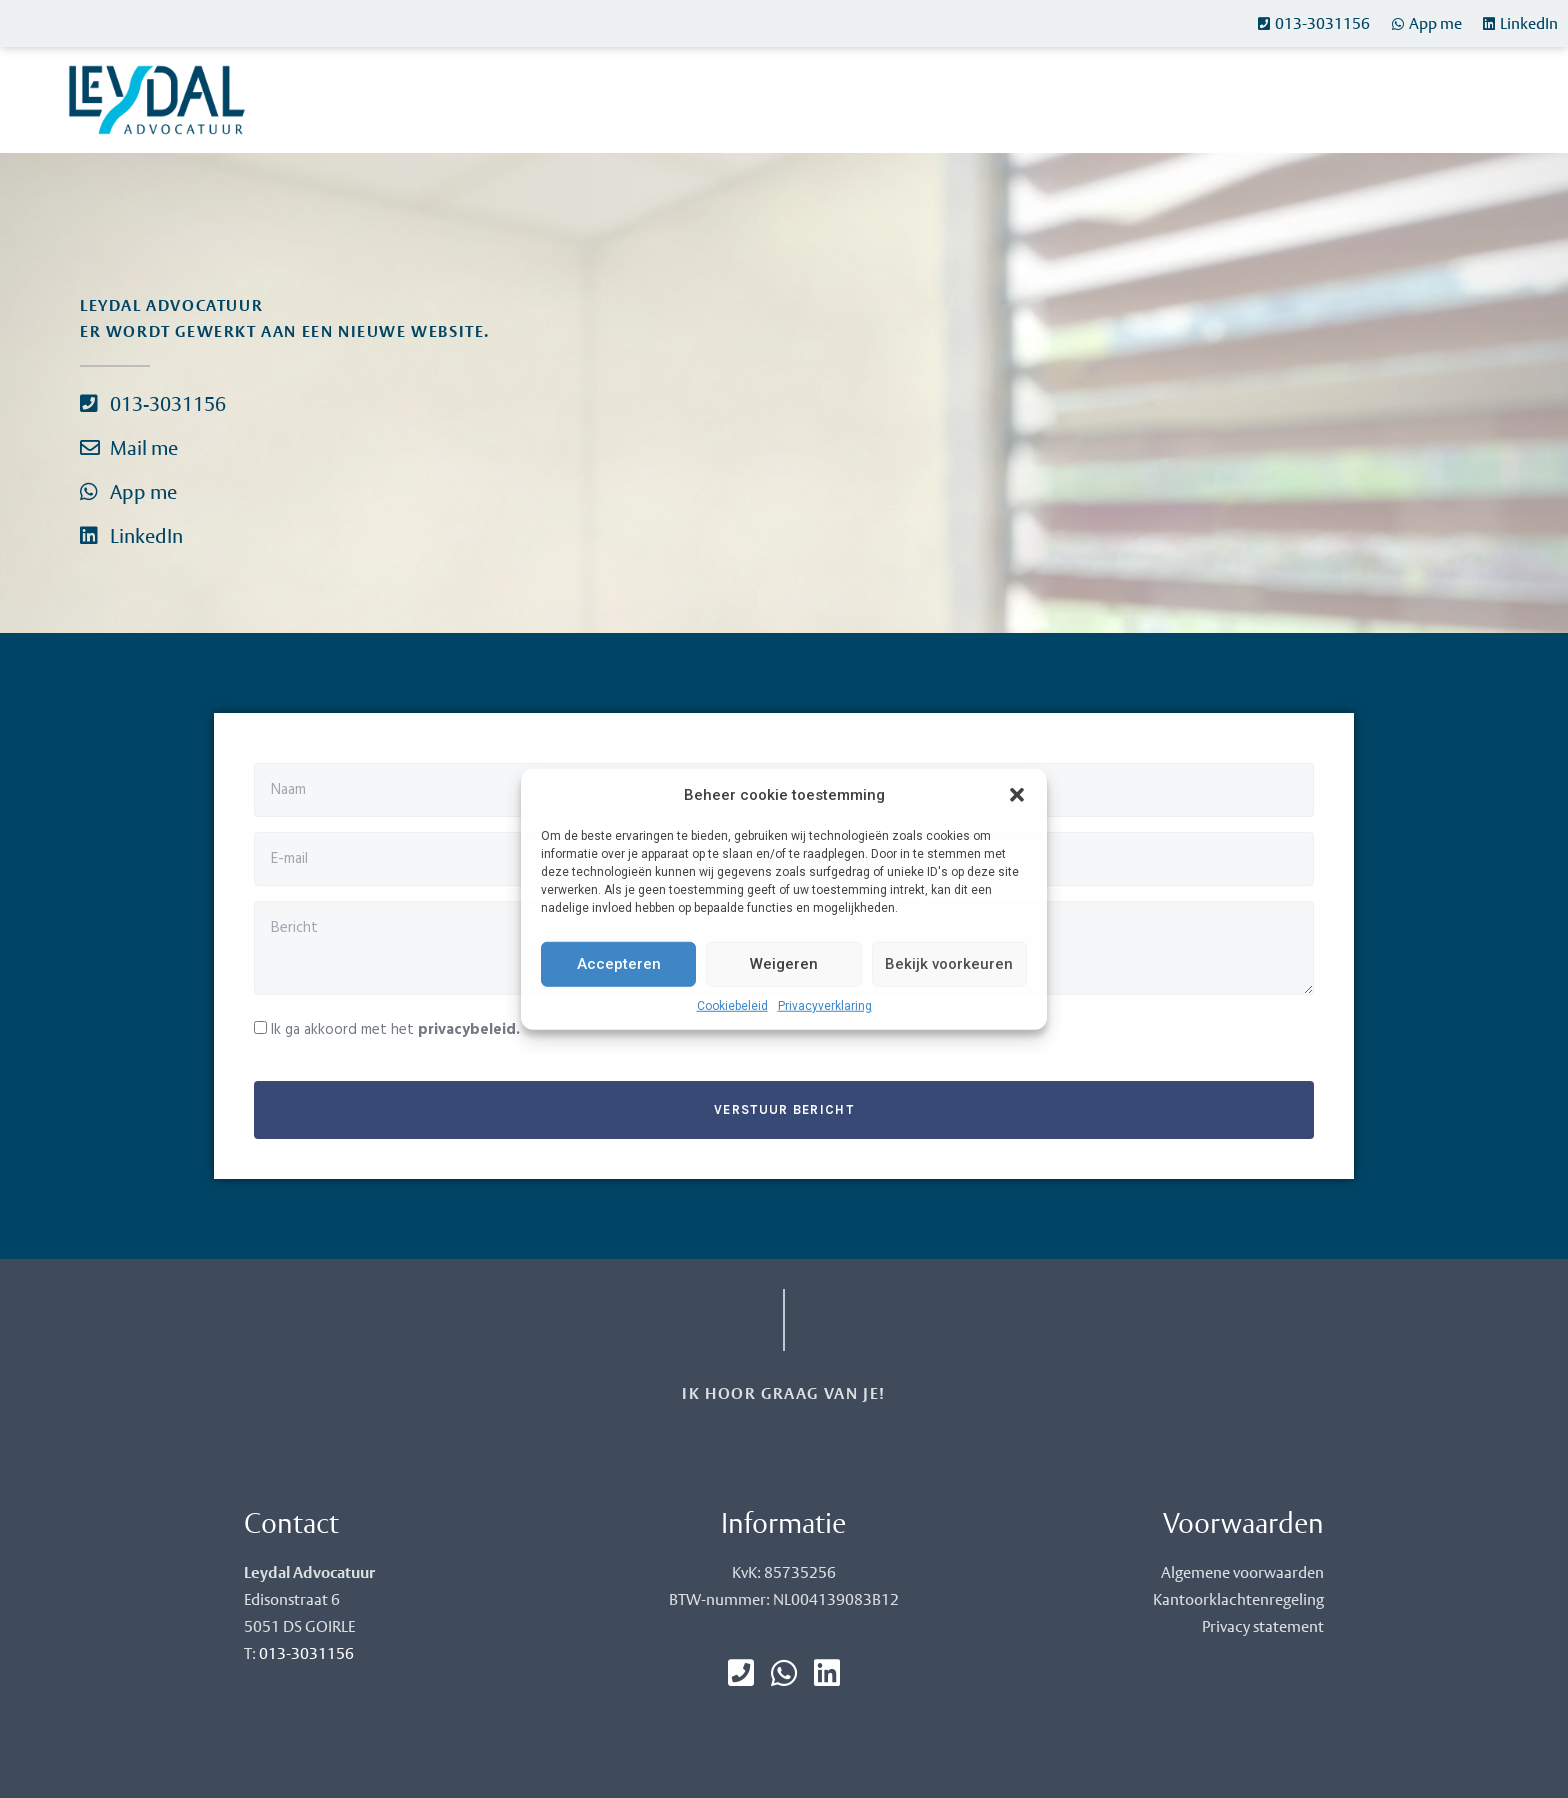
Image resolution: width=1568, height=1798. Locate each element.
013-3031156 (306, 1653)
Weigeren (784, 964)
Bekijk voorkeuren (949, 964)
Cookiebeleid (732, 1005)
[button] (1017, 795)
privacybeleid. (469, 1030)
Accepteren (619, 964)
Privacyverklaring (825, 1005)
